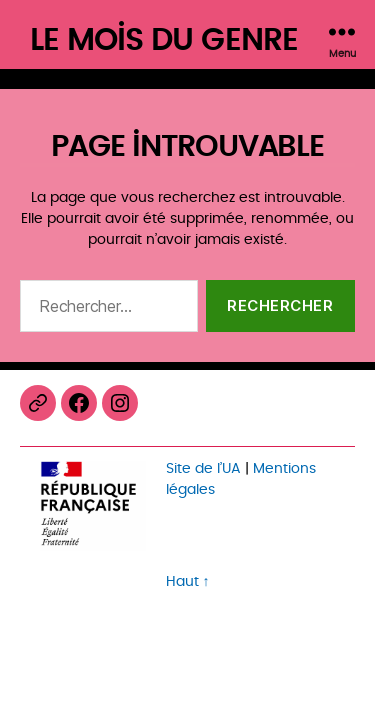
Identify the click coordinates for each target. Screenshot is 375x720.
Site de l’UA (203, 468)
